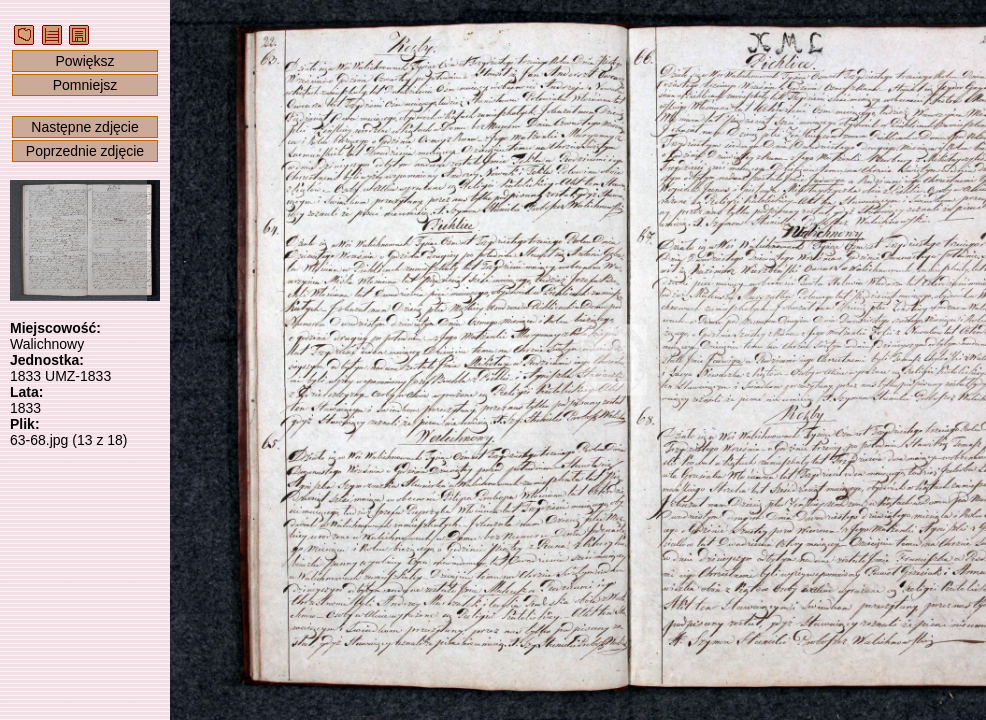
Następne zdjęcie (84, 127)
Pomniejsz (85, 85)
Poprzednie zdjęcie (85, 151)
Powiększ (84, 61)
